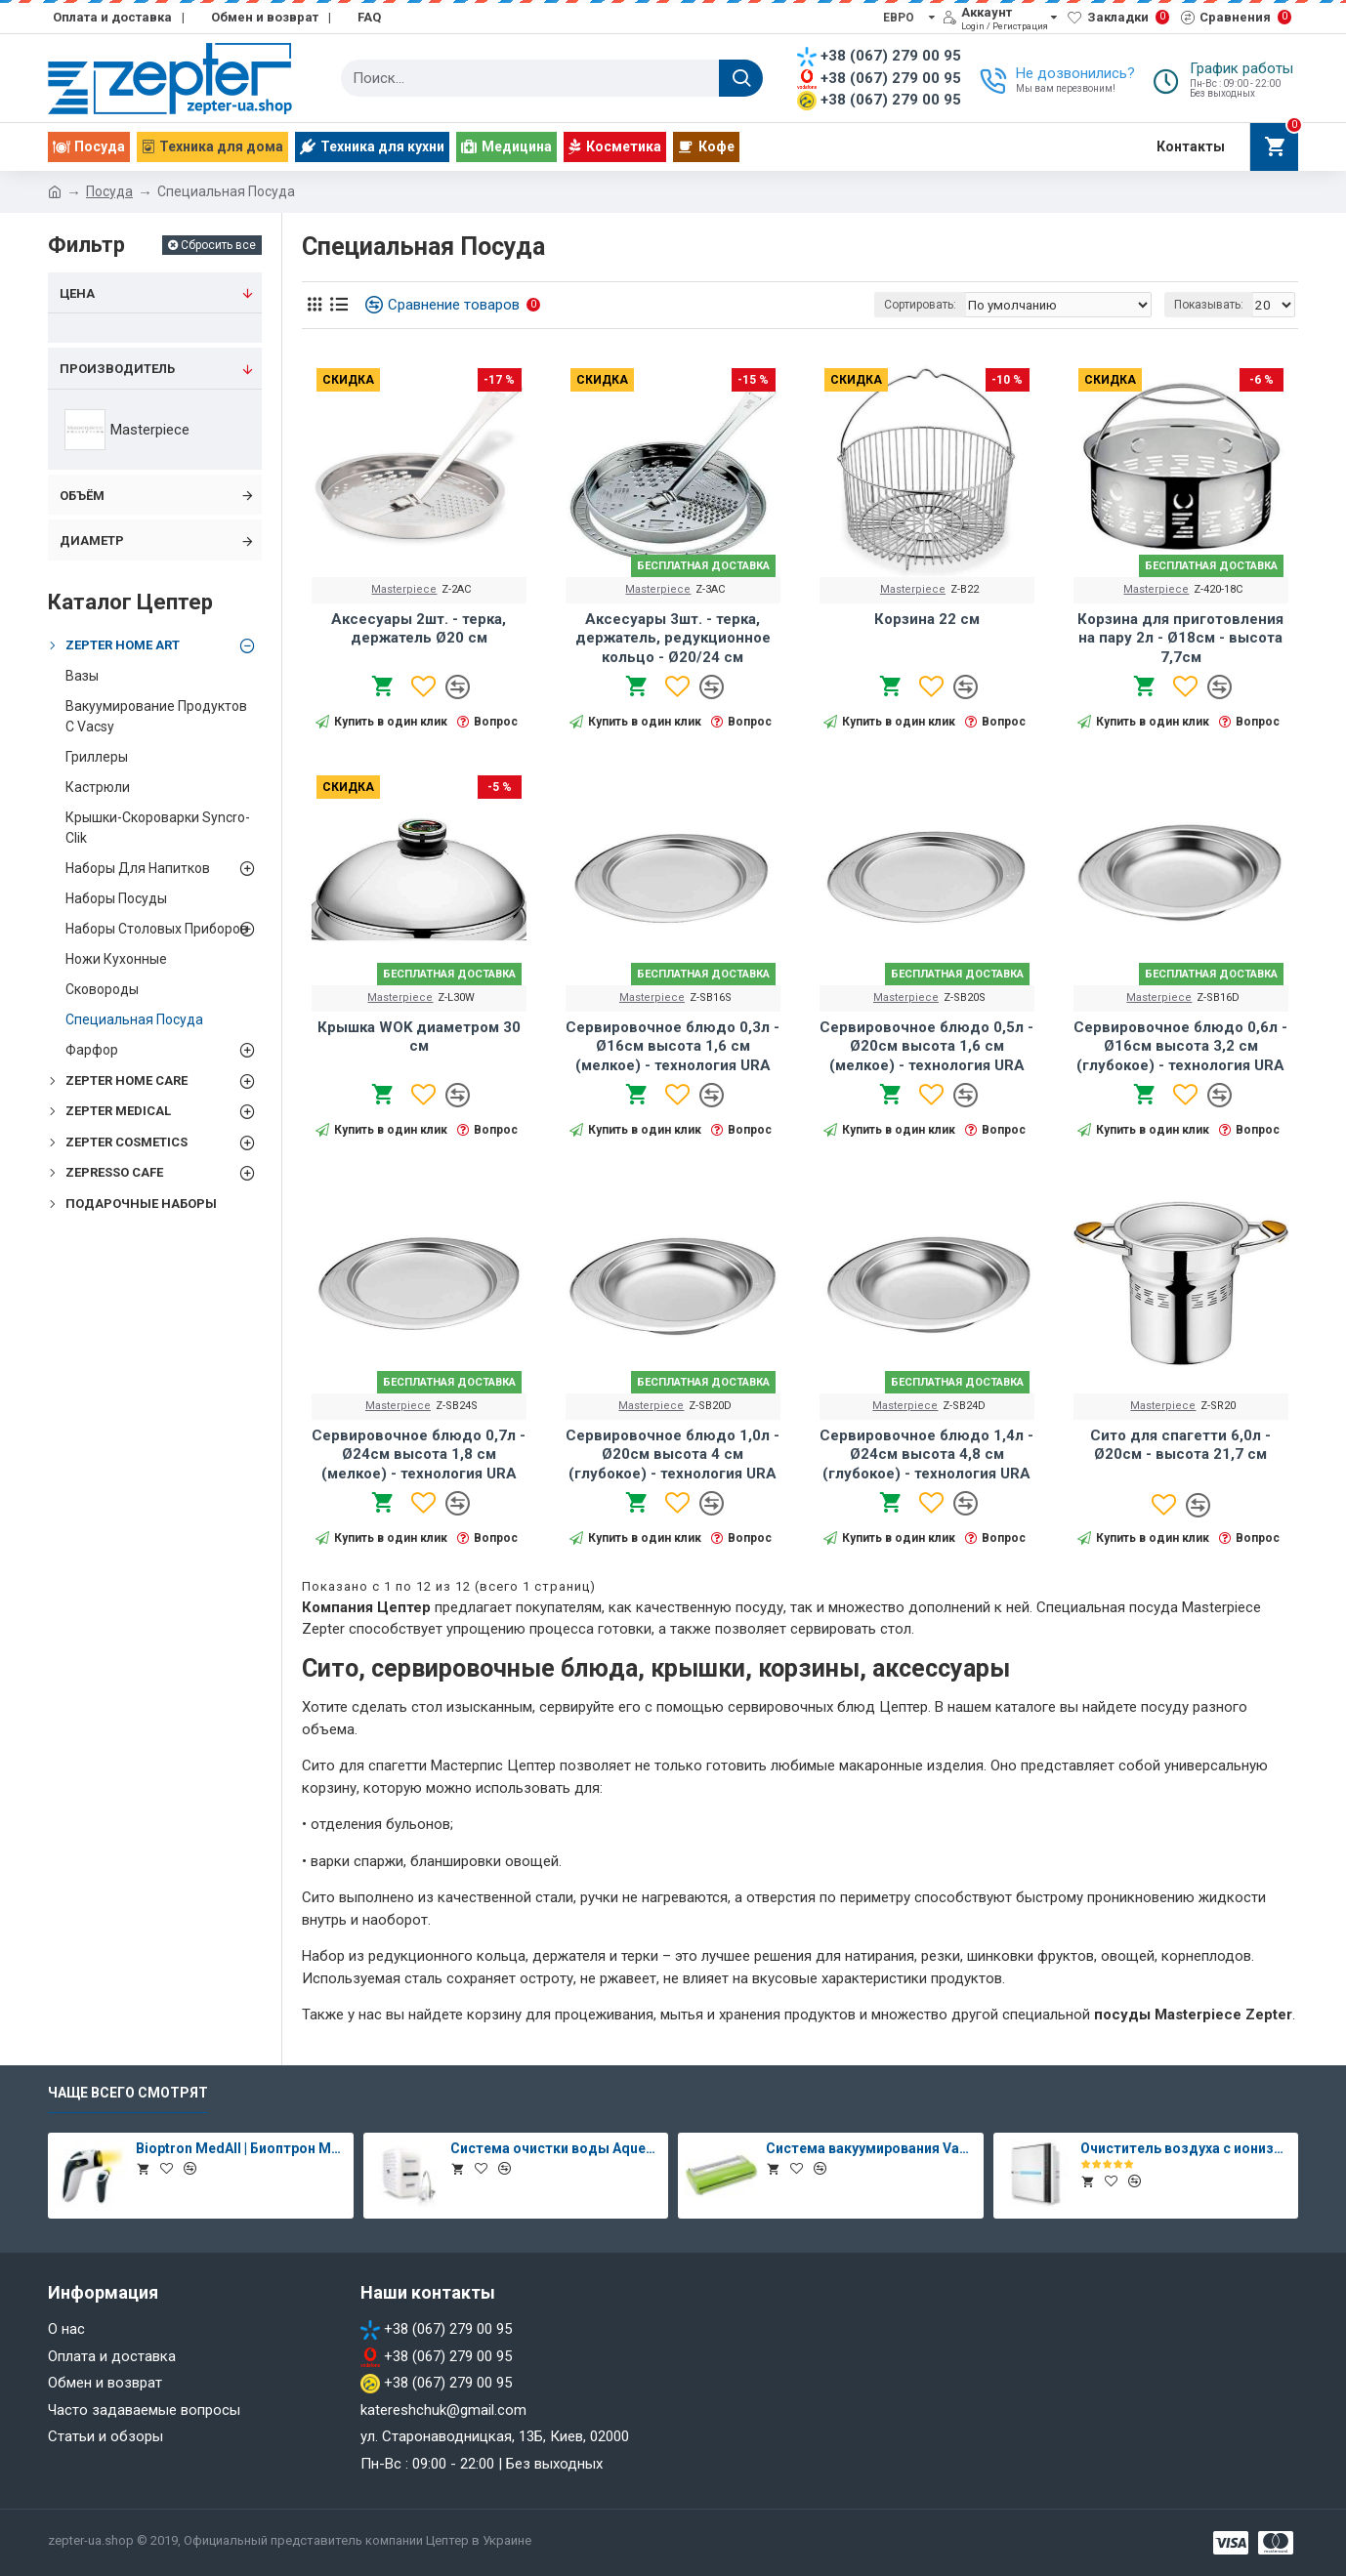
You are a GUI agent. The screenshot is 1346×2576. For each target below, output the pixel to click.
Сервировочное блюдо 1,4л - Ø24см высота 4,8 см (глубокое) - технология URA (926, 1454)
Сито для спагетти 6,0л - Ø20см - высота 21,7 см (1180, 1445)
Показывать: (1211, 305)
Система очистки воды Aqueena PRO (555, 2148)
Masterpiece (404, 589)
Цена (77, 293)
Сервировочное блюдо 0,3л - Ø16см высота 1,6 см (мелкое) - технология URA (672, 1046)
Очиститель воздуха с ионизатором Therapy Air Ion (1185, 2148)
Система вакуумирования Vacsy (871, 2148)
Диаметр (92, 540)
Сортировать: (940, 305)
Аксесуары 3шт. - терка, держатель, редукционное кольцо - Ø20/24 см (673, 638)
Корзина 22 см (927, 619)
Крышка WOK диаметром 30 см (419, 1037)
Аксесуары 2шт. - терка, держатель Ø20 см (418, 628)
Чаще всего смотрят (128, 2092)
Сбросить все (218, 245)
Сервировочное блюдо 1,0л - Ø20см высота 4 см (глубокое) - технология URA (672, 1454)
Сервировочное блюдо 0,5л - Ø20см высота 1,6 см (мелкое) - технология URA (926, 1046)
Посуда (109, 191)
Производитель (117, 368)
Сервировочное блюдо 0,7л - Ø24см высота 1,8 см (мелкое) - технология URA (419, 1454)
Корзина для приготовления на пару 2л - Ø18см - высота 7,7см (1180, 638)
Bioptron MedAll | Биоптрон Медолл (241, 2148)
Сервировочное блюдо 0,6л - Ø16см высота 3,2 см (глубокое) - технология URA (1180, 1046)
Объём (82, 495)
